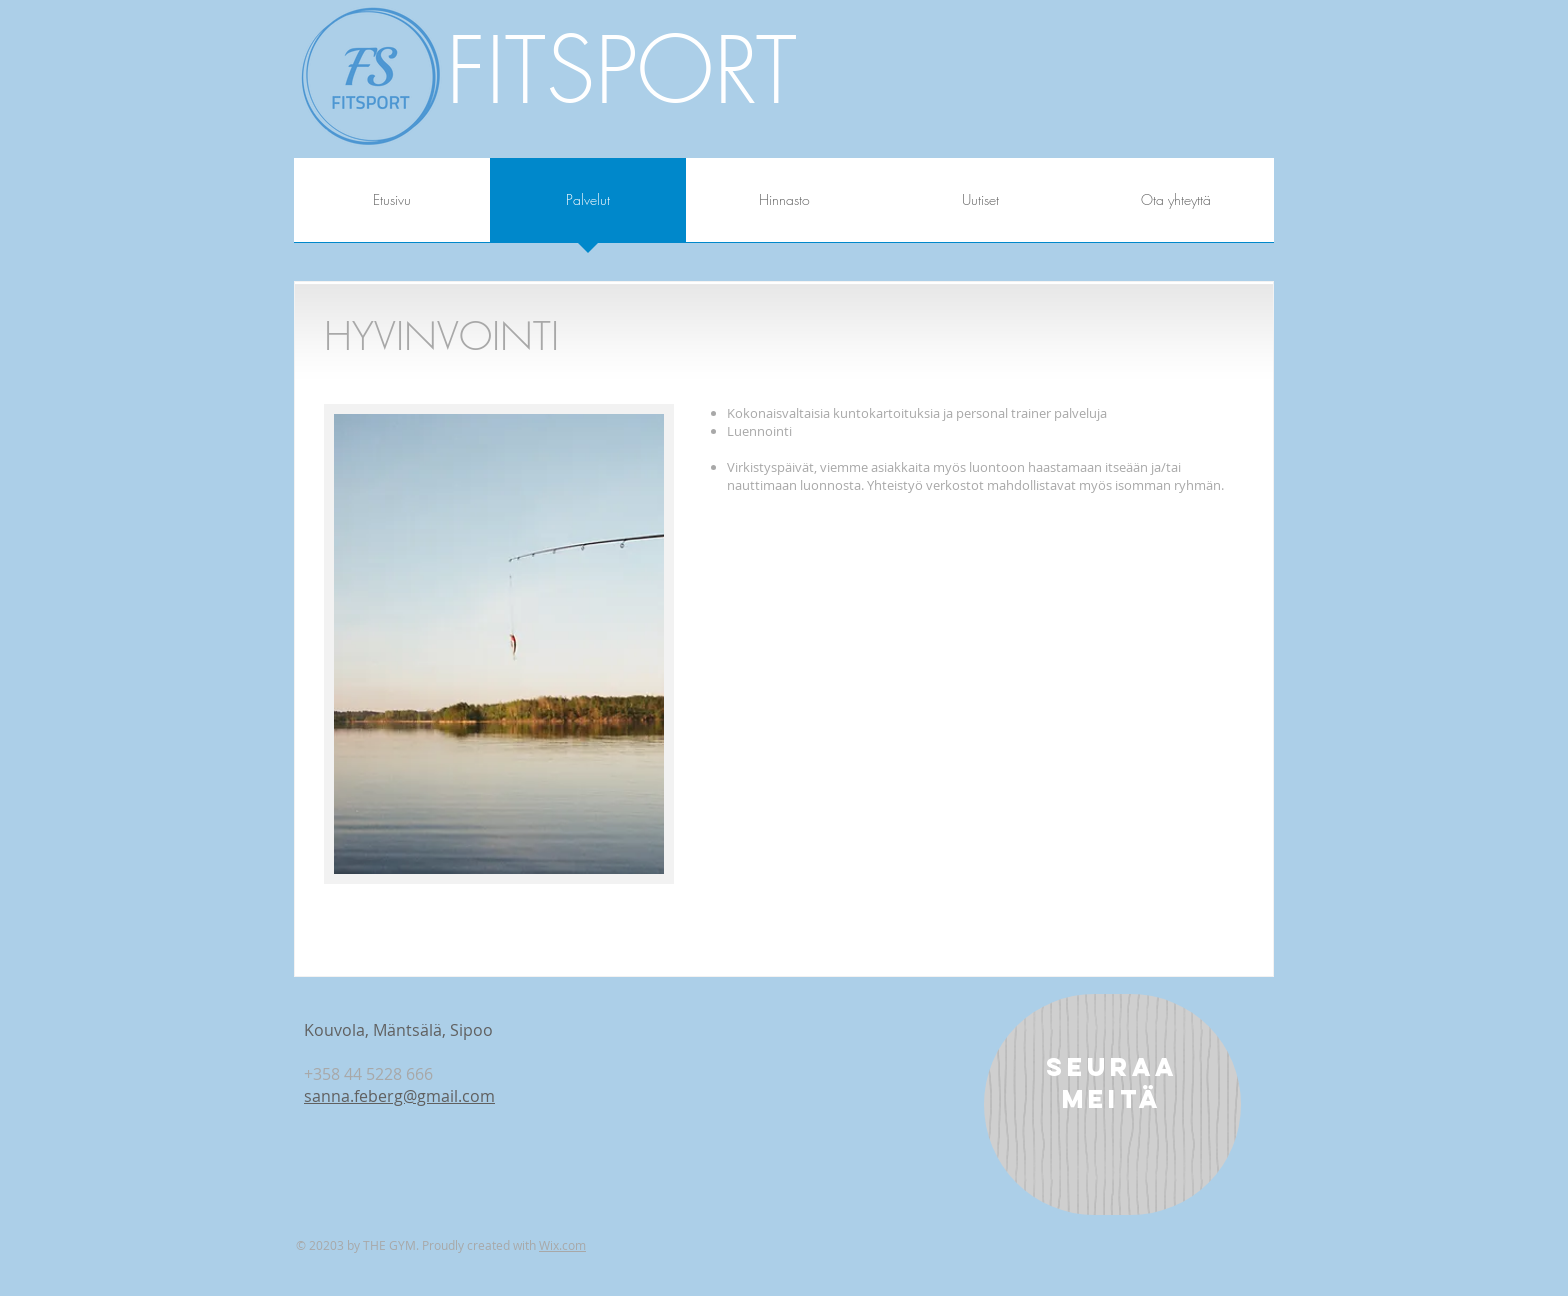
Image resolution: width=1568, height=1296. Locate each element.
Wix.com (562, 1245)
